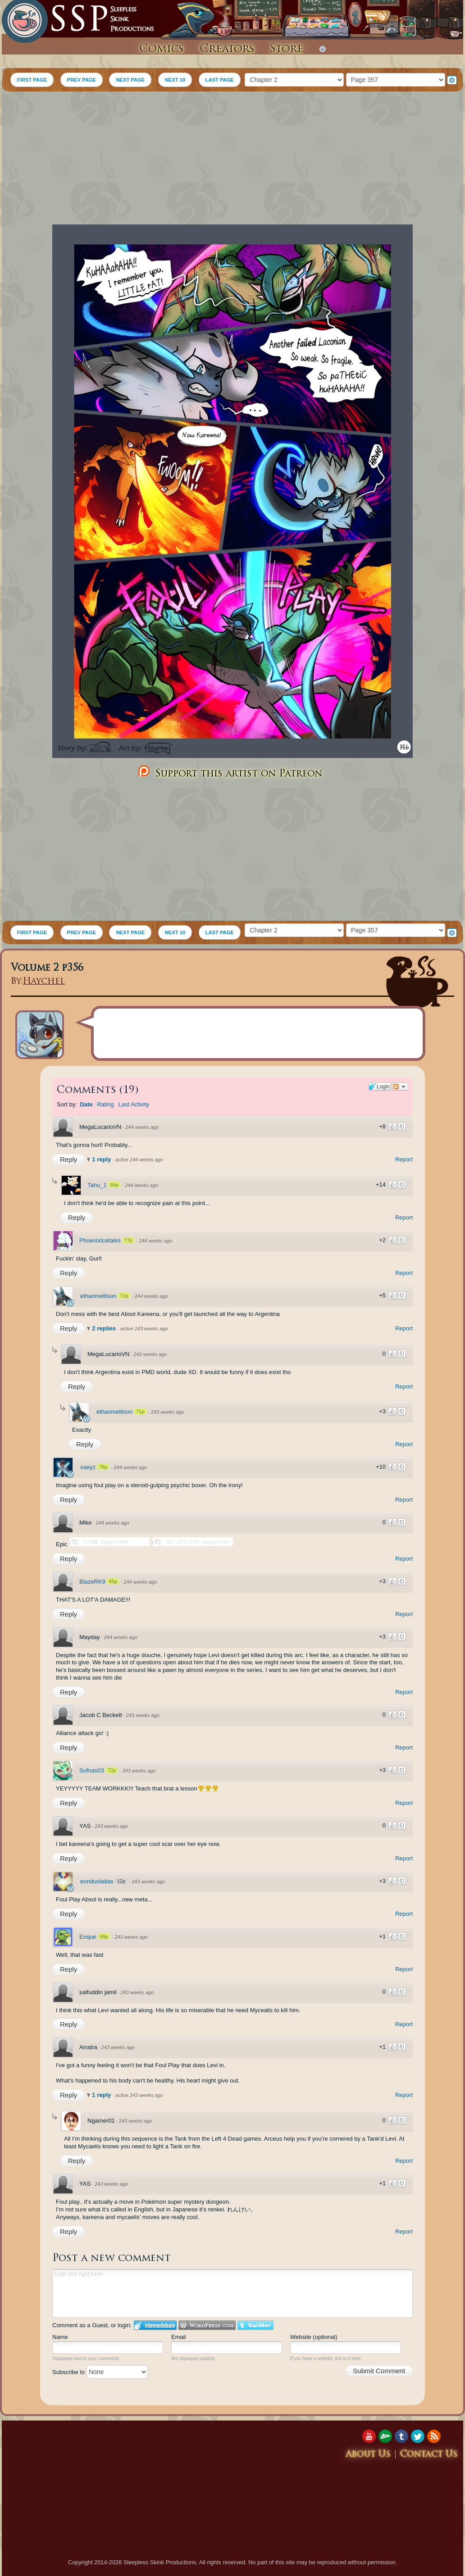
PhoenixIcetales (100, 1240)
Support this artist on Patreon (229, 772)
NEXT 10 (175, 79)
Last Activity (133, 1104)
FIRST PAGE (32, 79)
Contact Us (429, 2454)
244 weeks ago (142, 1127)
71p (124, 1295)
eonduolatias (97, 1881)
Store (286, 49)
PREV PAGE (81, 79)
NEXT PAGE (130, 79)
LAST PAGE (219, 79)
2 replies (104, 1328)
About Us (368, 2454)
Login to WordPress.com (207, 2325)
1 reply (102, 1159)
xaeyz (88, 1467)
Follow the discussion (400, 1086)
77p (128, 1240)
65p (113, 1581)
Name (60, 2337)
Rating (105, 1104)
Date (86, 1104)
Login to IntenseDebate (155, 2325)
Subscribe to (100, 2372)
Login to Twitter (255, 2325)
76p (103, 1467)
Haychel (44, 981)
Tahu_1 (97, 1185)
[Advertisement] (232, 159)
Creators (227, 49)
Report (404, 1159)
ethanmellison (98, 1296)
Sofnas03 (91, 1770)
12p (121, 1881)
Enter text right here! (232, 2293)
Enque (87, 1936)
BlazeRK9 (92, 1581)
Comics (161, 49)
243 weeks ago (150, 1354)
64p (114, 1185)
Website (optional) (313, 2337)
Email (178, 2337)
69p (104, 1936)
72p (112, 1770)
